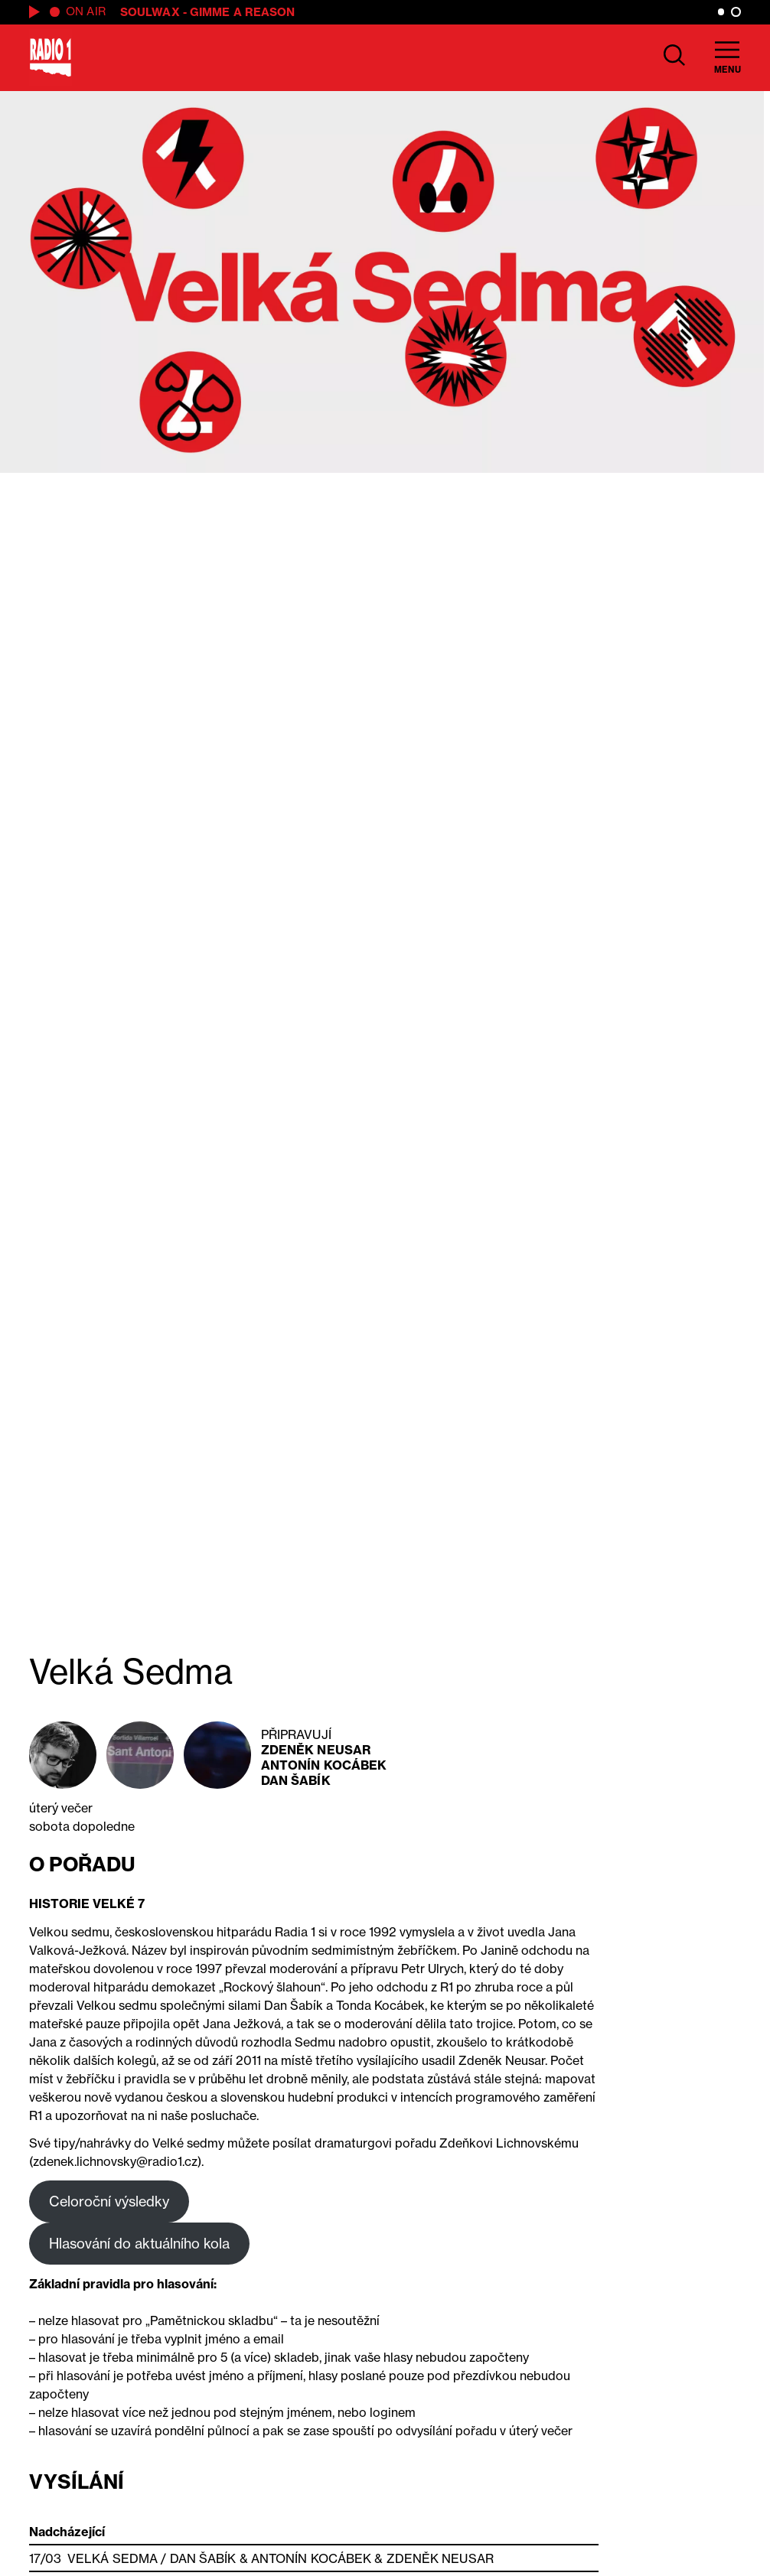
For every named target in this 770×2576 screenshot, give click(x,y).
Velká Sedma (112, 2558)
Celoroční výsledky (109, 2201)
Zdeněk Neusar (315, 1749)
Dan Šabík (296, 1780)
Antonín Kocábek (324, 1765)
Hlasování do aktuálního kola (139, 2243)
